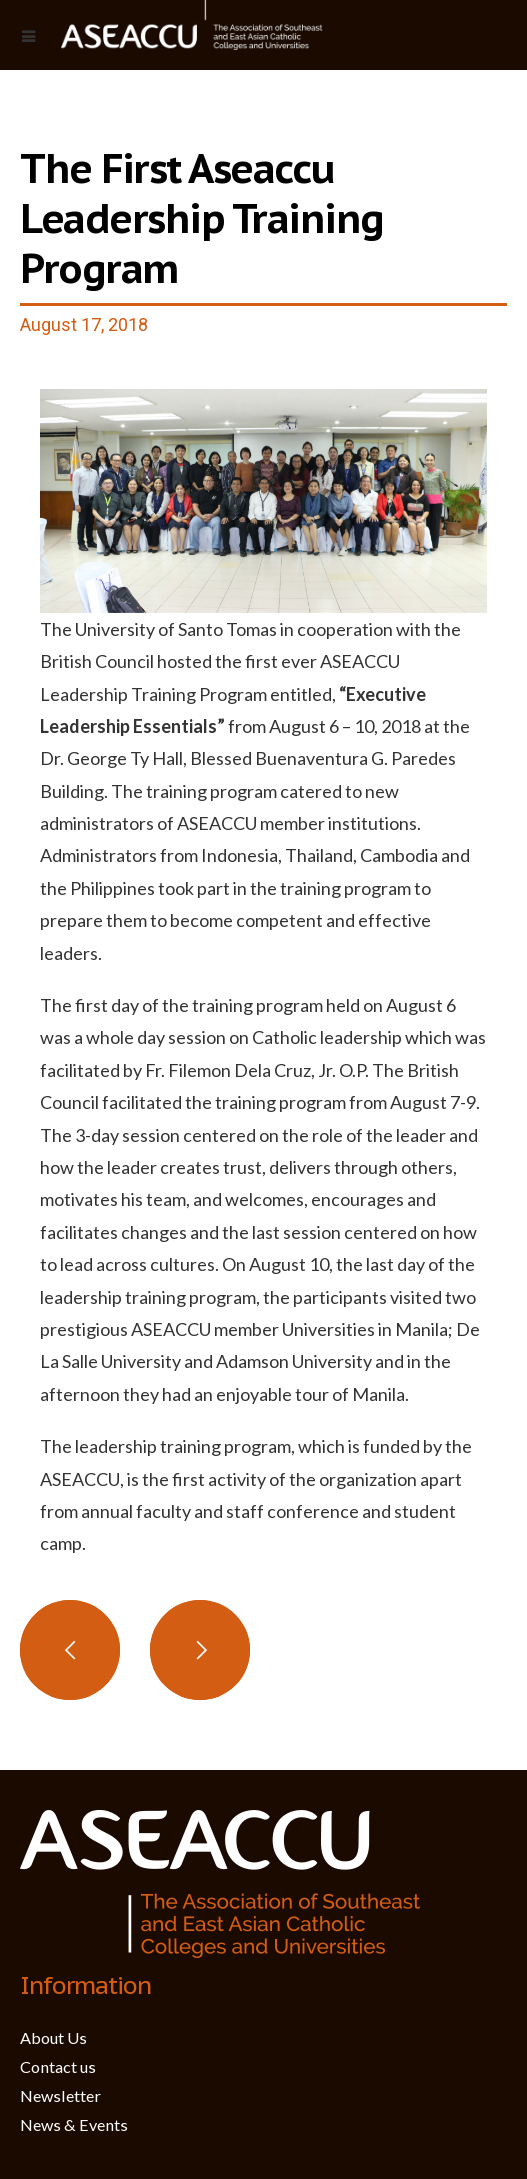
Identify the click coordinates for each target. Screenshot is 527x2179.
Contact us (58, 2066)
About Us (53, 2037)
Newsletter (60, 2095)
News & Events (74, 2124)
